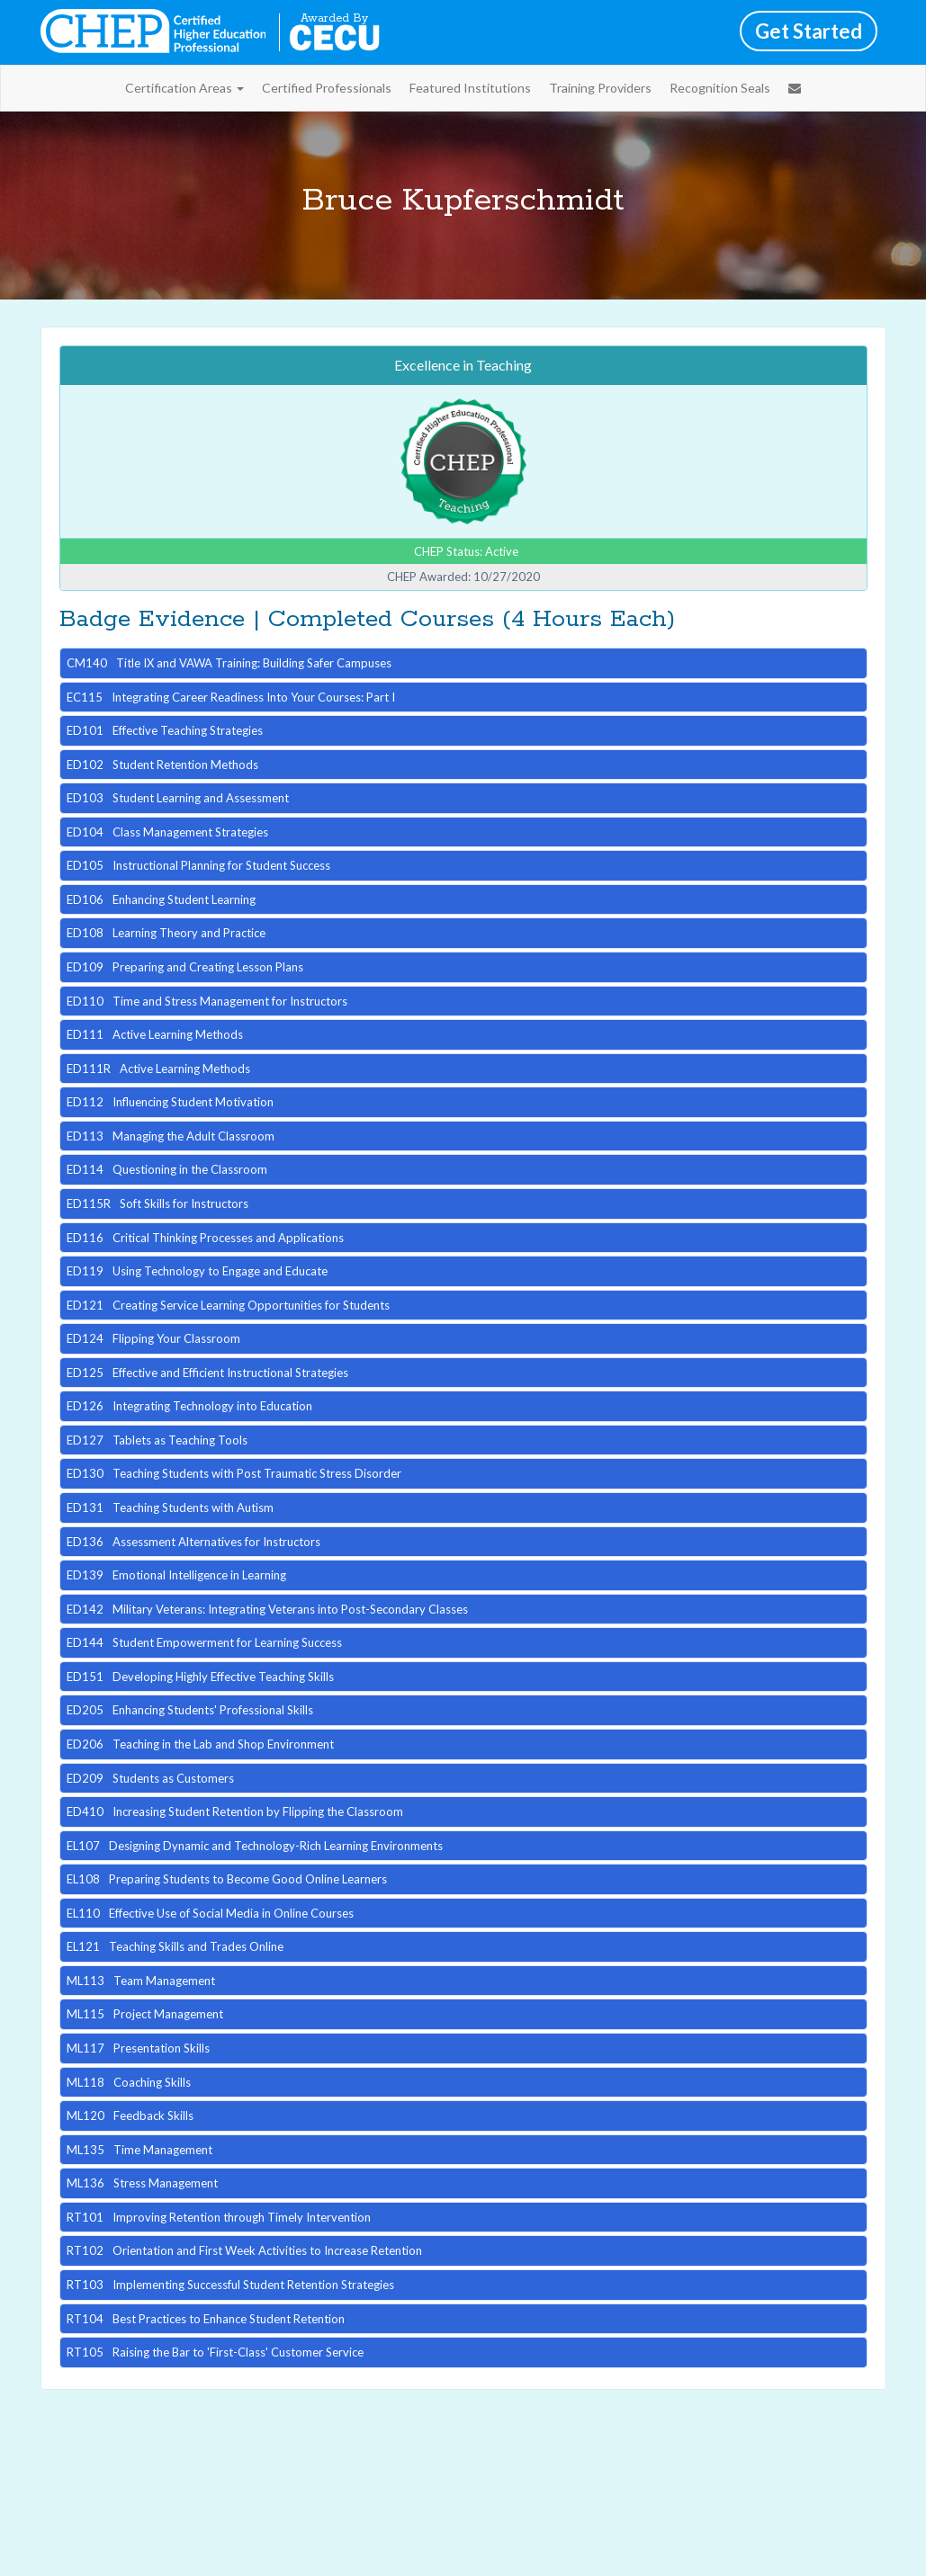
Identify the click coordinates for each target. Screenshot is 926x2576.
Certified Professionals (326, 87)
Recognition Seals (720, 87)
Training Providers (600, 87)
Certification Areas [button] (184, 87)
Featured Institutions (470, 87)
